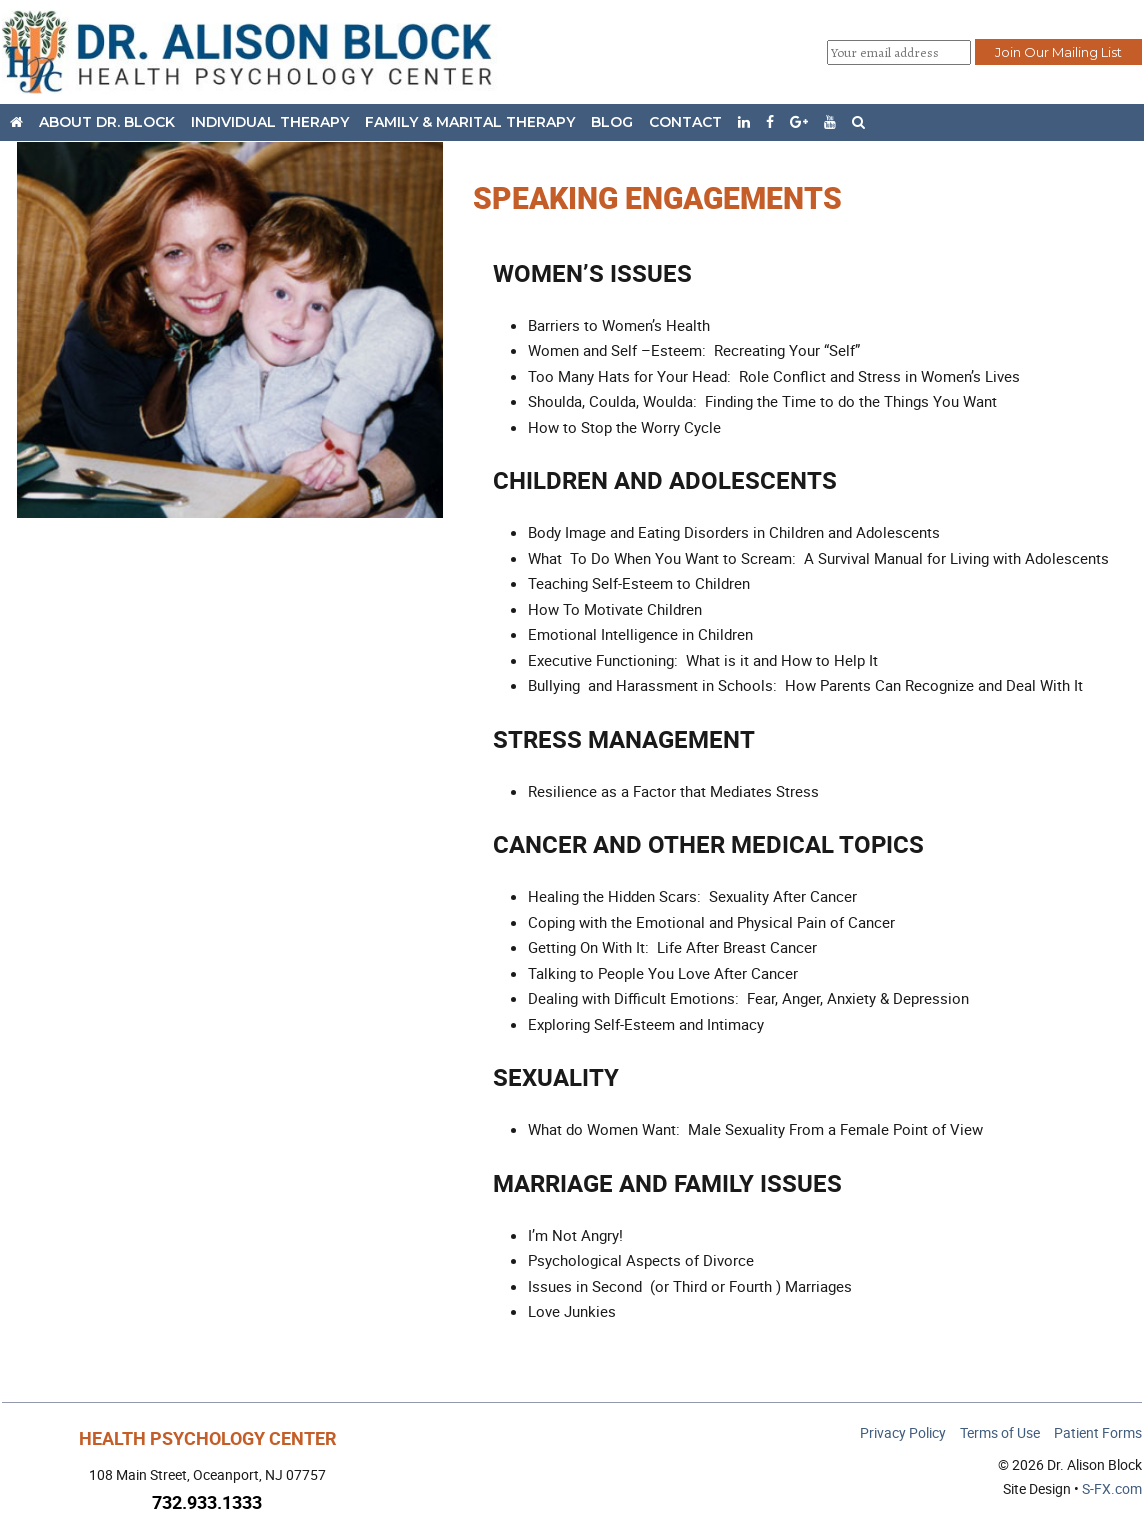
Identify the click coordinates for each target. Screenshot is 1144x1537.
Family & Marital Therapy (470, 122)
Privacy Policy (903, 1432)
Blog (612, 122)
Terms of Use (1000, 1432)
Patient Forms (1098, 1432)
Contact (685, 122)
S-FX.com (1112, 1488)
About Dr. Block (107, 122)
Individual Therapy (270, 122)
